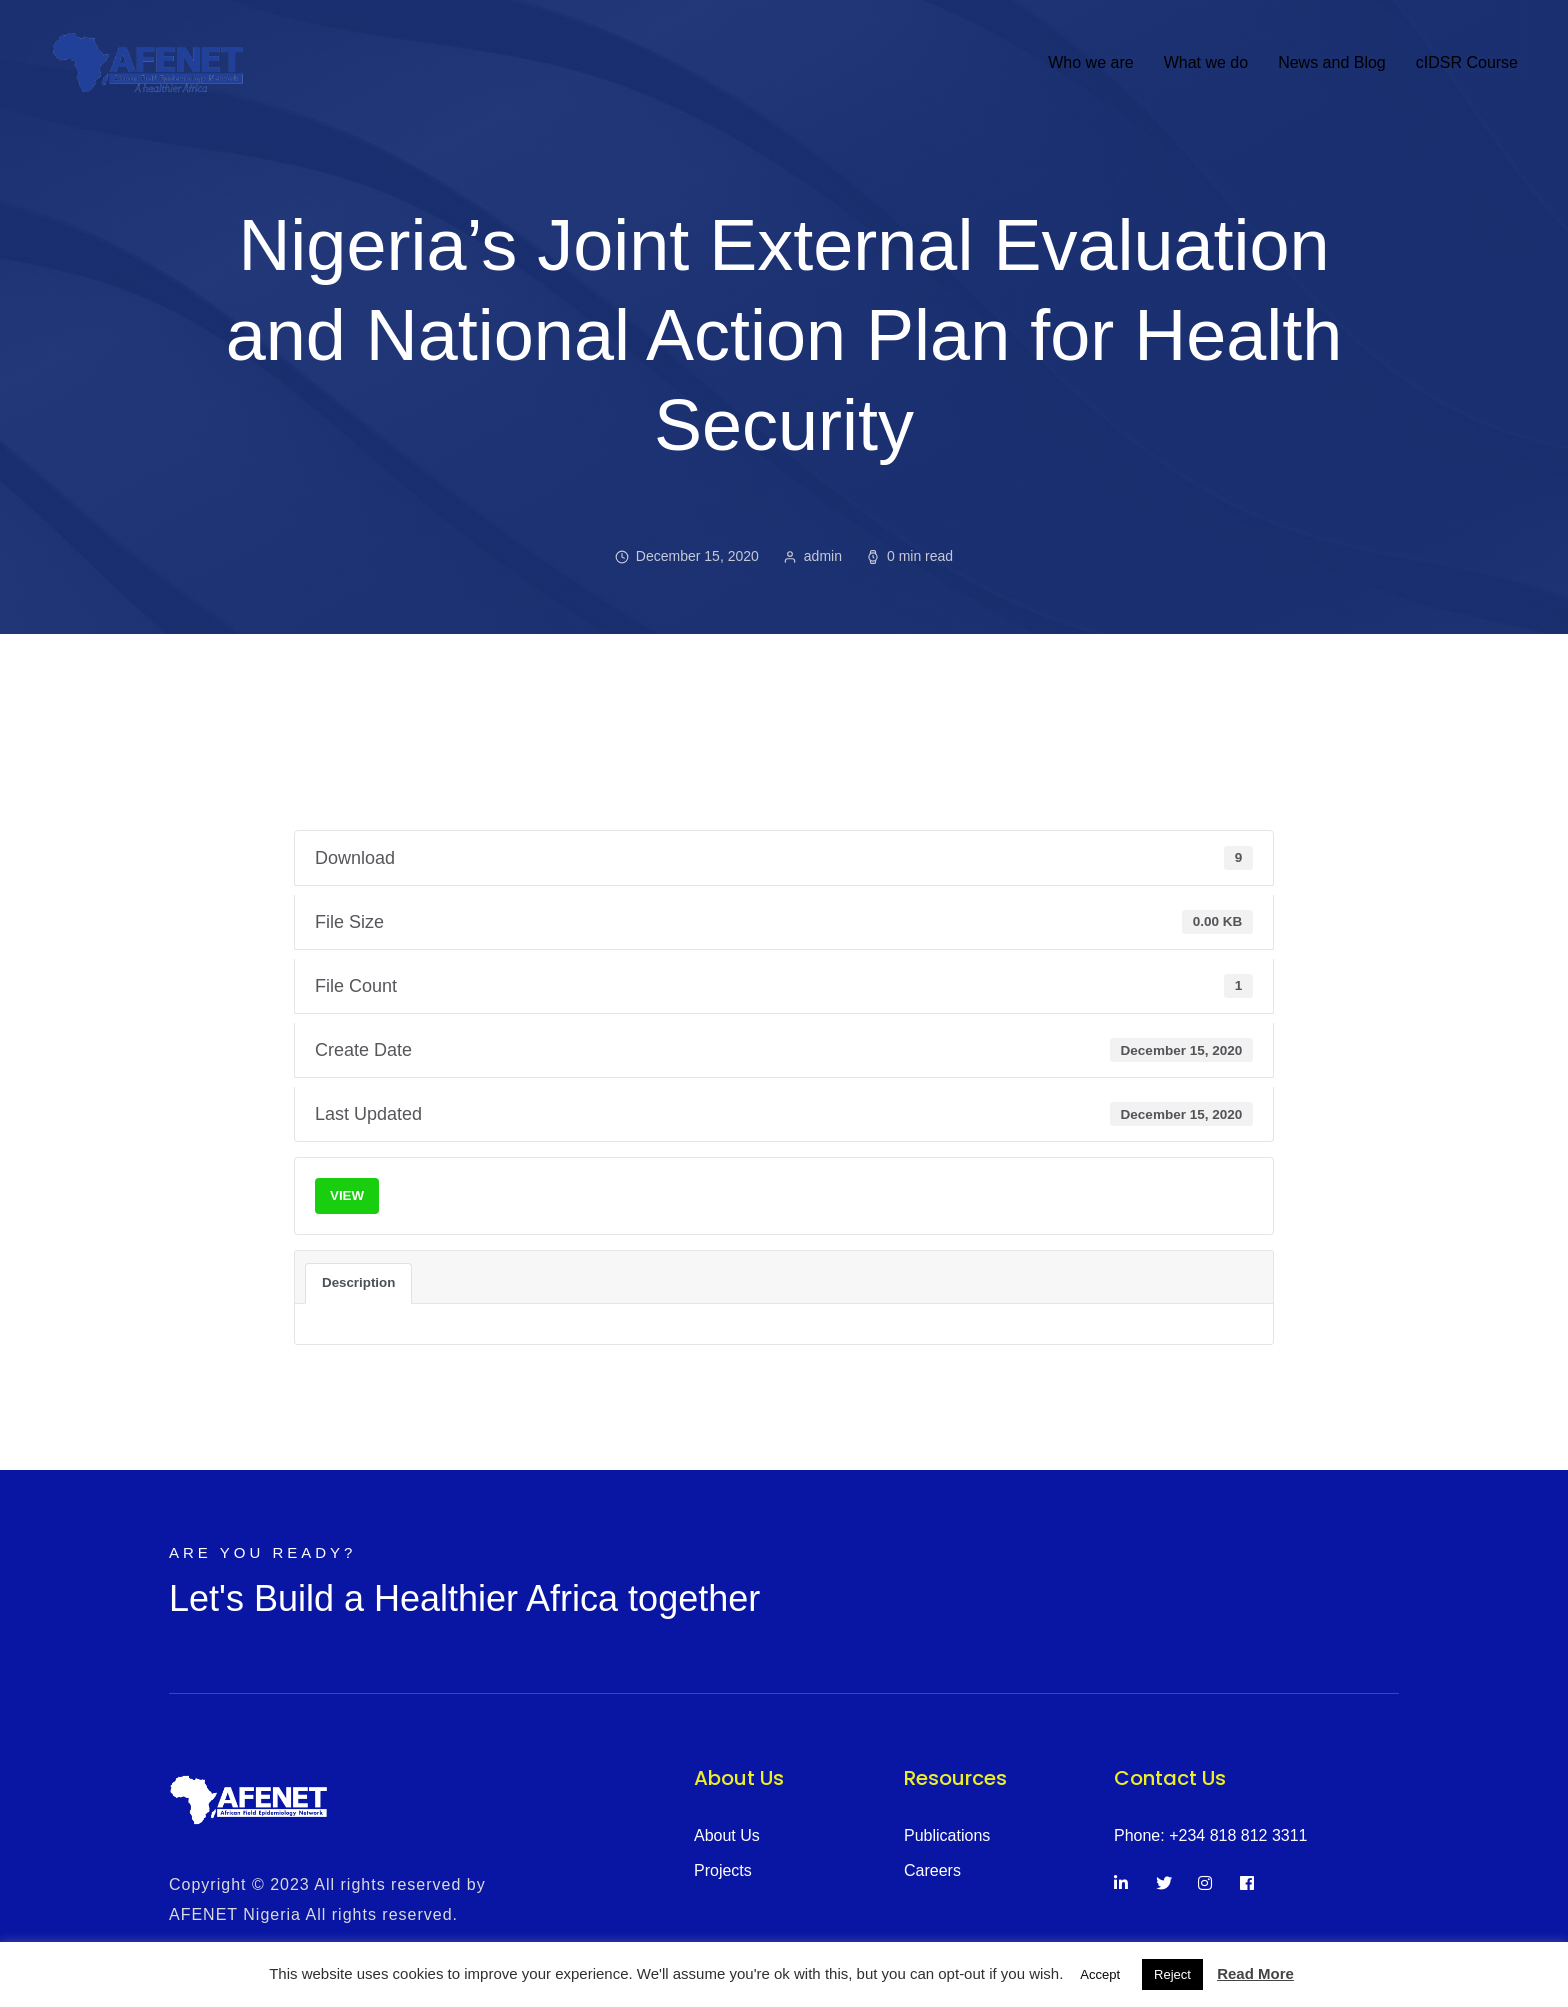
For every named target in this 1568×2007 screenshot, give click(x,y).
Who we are (1090, 62)
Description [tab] (358, 1282)
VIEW (347, 1195)
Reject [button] (1172, 1974)
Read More (1255, 1973)
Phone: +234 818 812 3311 (1211, 1835)
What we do (1206, 62)
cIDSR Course (1467, 62)
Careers (932, 1870)
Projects (723, 1870)
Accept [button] (1100, 1974)
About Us (727, 1835)
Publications (947, 1835)
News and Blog (1332, 62)
